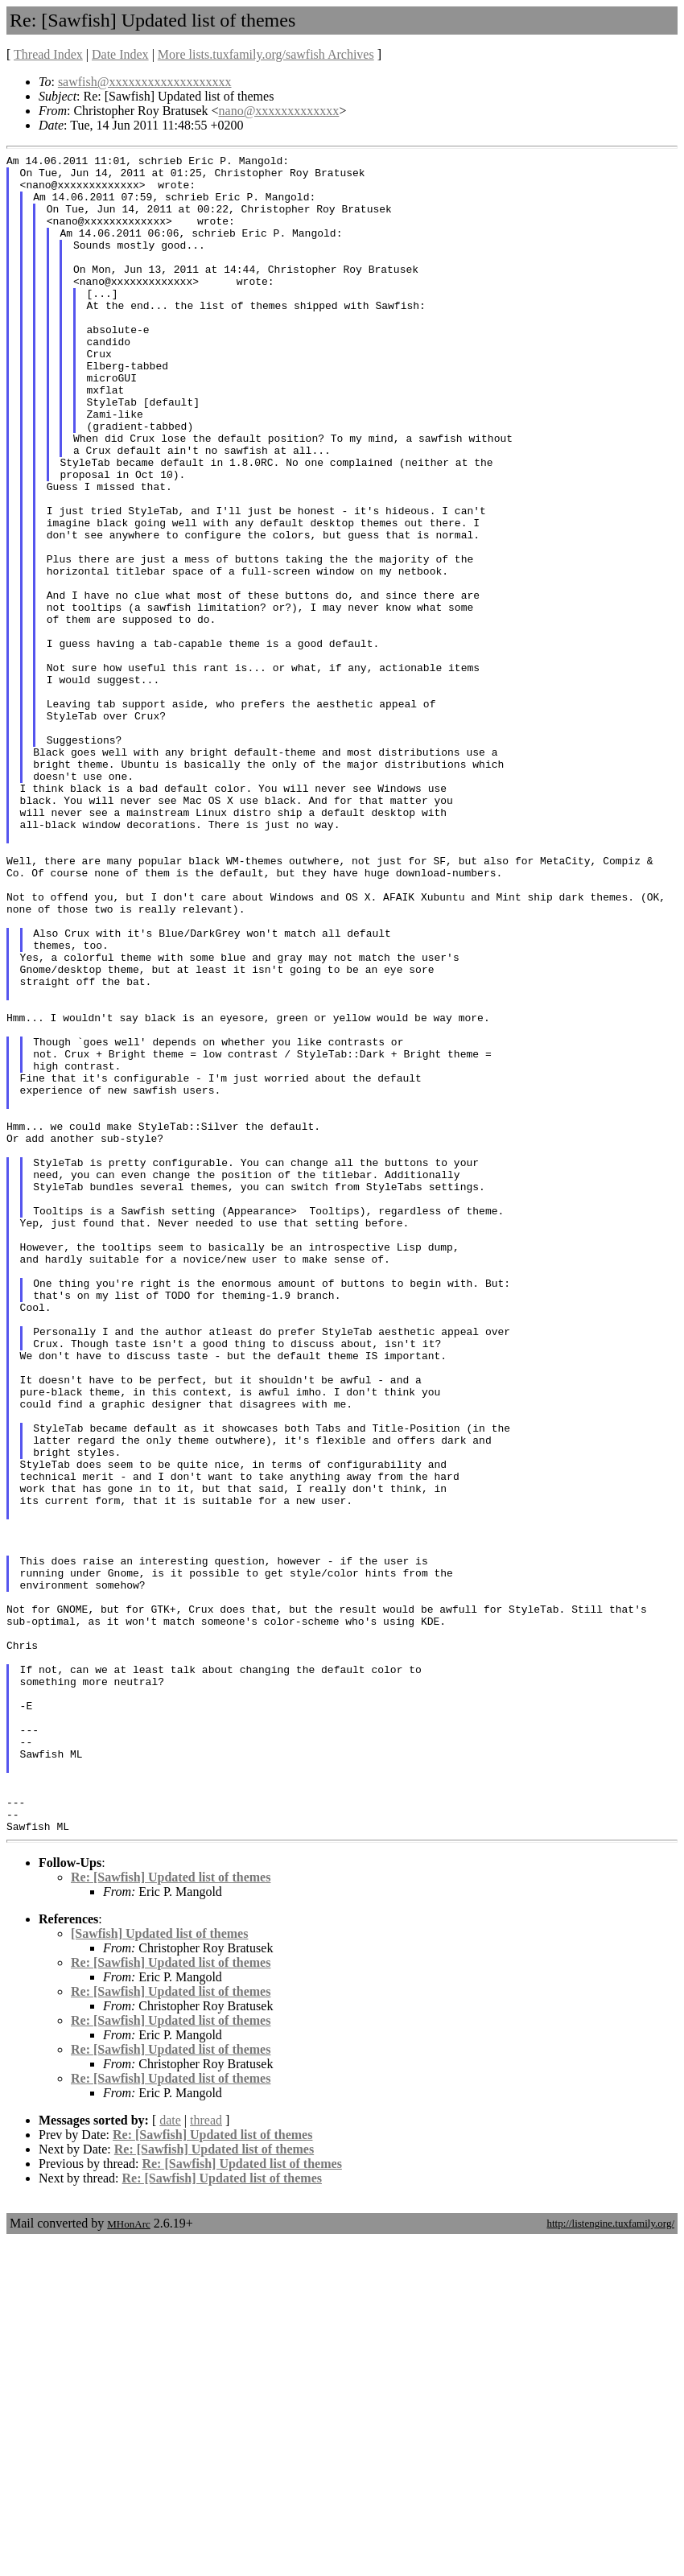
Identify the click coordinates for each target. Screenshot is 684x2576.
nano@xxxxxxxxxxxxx (279, 110)
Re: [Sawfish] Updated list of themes (170, 2212)
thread (206, 2456)
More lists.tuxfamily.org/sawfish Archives (266, 54)
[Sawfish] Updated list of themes (159, 2269)
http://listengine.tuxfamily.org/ (610, 2559)
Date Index (120, 54)
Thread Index (48, 54)
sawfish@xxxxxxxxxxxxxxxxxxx (145, 82)
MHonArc (128, 2559)
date (170, 2456)
